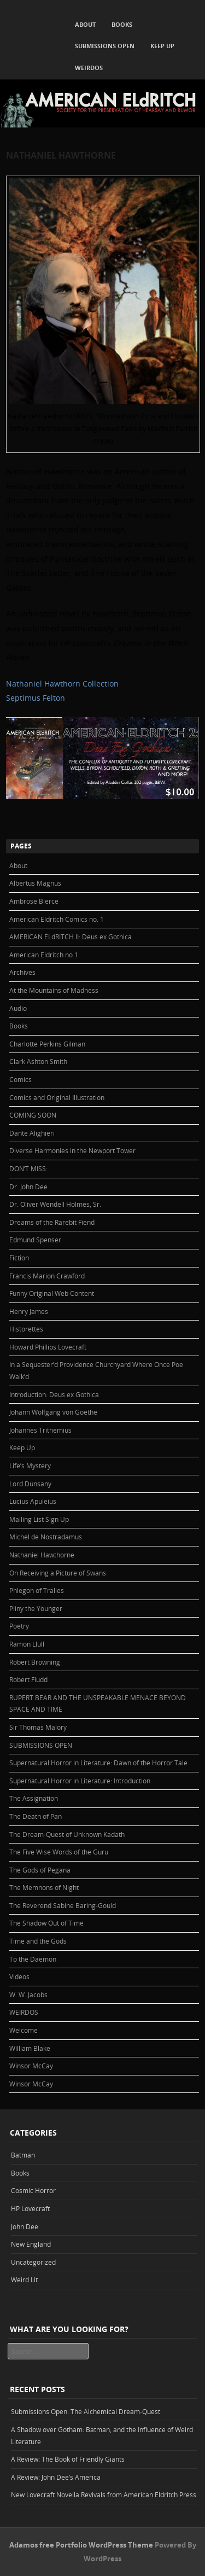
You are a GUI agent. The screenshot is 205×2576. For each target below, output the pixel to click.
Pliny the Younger (35, 1608)
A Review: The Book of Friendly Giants (68, 2459)
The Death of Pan (35, 1816)
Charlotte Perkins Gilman (47, 1043)
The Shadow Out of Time (46, 1922)
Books (122, 24)
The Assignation (33, 1798)
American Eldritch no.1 (43, 954)
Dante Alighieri (32, 1133)
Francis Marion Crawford (47, 1275)
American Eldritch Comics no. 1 (56, 919)
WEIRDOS (89, 67)
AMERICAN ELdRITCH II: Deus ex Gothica (70, 936)
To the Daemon (32, 1959)
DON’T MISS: (28, 1168)
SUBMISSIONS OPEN (104, 46)
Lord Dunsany (30, 1483)
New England (31, 2244)
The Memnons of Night (44, 1887)
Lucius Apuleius (32, 1501)
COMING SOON (32, 1114)
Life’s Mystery (30, 1465)
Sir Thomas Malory (38, 1727)
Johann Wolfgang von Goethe (53, 1412)
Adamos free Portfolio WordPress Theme (81, 2545)
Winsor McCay (31, 2065)
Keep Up (162, 46)
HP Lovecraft (30, 2208)
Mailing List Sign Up (39, 1519)
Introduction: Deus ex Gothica (54, 1394)
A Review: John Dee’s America (56, 2477)
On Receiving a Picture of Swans (57, 1572)
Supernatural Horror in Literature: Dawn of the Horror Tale (98, 1762)
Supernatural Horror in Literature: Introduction (79, 1780)
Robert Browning (34, 1662)
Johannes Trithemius (40, 1430)
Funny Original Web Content (51, 1293)
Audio (18, 1008)
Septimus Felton (35, 698)
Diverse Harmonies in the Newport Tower (72, 1150)
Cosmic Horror (33, 2190)
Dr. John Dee (28, 1186)
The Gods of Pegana (40, 1869)
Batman (23, 2154)
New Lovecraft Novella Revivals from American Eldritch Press (103, 2494)
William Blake (29, 2048)
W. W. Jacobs (28, 1994)
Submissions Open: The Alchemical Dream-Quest (85, 2411)
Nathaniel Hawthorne (41, 1554)
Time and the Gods (38, 1941)
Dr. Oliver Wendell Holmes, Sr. (55, 1204)
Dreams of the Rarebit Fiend (52, 1222)
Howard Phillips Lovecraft (47, 1346)
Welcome (23, 2030)
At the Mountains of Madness (53, 990)
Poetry (19, 1625)
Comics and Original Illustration (56, 1097)
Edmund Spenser (35, 1239)
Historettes (26, 1328)
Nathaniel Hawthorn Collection (62, 683)
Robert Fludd (28, 1679)
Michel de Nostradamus (45, 1536)
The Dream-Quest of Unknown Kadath (67, 1834)
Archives (22, 972)
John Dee (24, 2226)
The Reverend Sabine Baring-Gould (62, 1905)
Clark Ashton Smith (38, 1061)
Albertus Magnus (35, 883)
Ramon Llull (26, 1643)
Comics (20, 1079)
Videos (19, 1976)
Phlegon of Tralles (36, 1590)
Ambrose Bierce (33, 901)
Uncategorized (33, 2262)
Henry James (28, 1311)
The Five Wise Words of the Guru (58, 1851)
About (85, 24)
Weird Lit (24, 2279)
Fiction (19, 1257)
